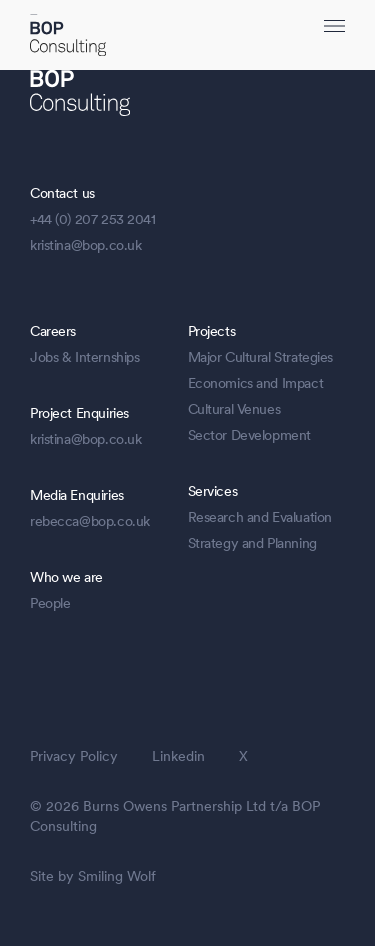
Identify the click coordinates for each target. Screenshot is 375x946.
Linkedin (178, 756)
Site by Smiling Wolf (93, 876)
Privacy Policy (74, 756)
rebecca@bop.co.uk (90, 521)
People (50, 603)
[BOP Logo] (68, 37)
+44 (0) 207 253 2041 (93, 219)
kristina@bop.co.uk (85, 245)
